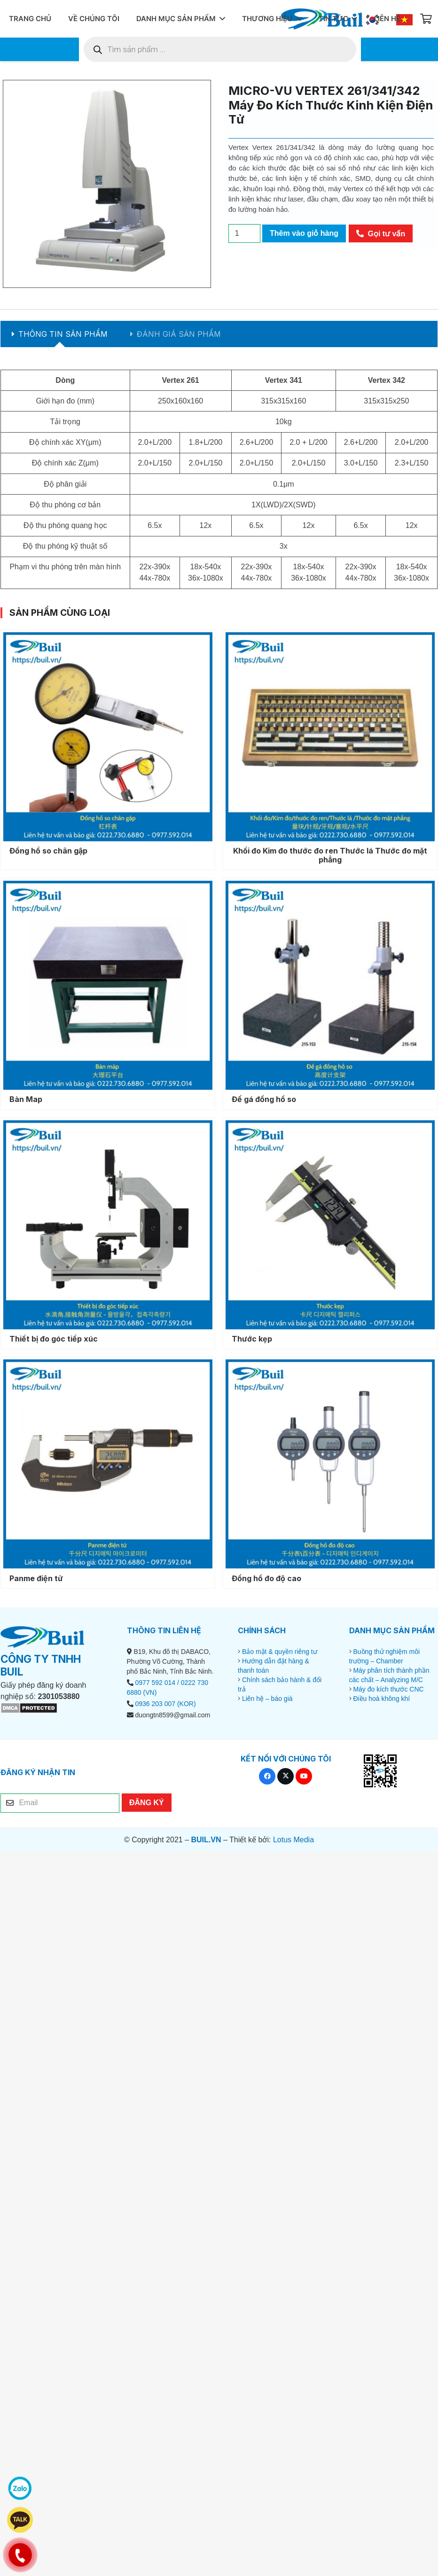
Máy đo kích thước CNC (388, 1689)
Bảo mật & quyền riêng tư (279, 1651)
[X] (285, 1776)
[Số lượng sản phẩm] (244, 233)
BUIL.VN (206, 1840)
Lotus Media (293, 1840)
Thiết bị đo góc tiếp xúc (53, 1338)
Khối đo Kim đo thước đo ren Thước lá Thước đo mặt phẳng (330, 855)
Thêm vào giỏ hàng (304, 233)
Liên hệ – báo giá (267, 1698)
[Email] (59, 1802)
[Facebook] (267, 1776)
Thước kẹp (252, 1338)
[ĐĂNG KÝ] (147, 1802)
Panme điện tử (36, 1578)
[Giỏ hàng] (426, 19)
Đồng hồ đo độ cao (266, 1578)
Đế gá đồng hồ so (264, 1099)
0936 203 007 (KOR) (165, 1703)
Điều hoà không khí (381, 1698)
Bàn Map (25, 1099)
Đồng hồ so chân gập (48, 850)
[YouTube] (304, 1776)
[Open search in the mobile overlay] (220, 49)
